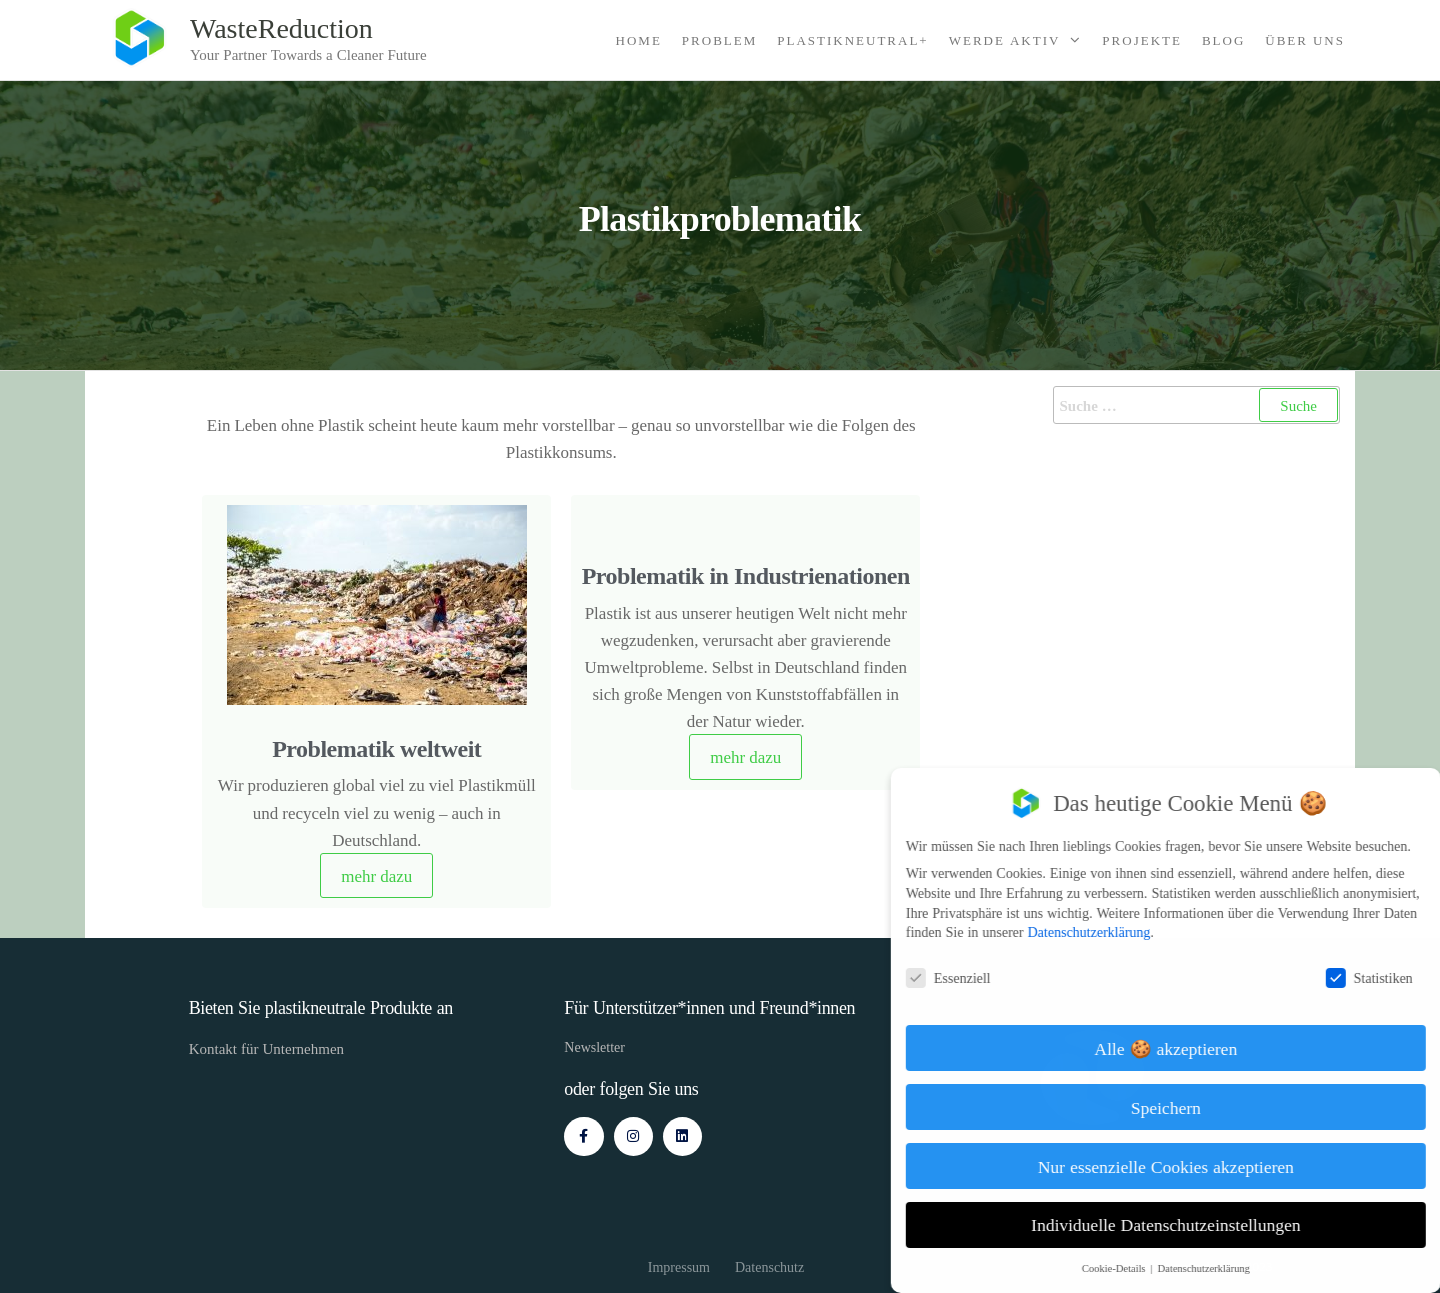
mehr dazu (376, 875)
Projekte (1142, 40)
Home (639, 40)
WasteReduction (281, 27)
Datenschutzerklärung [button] (1219, 1268)
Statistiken (1384, 977)
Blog (1223, 40)
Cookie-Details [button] (1130, 1268)
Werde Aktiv (1005, 40)
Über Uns (1305, 40)
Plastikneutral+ (852, 40)
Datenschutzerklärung (1104, 931)
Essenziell (963, 977)
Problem (719, 40)
